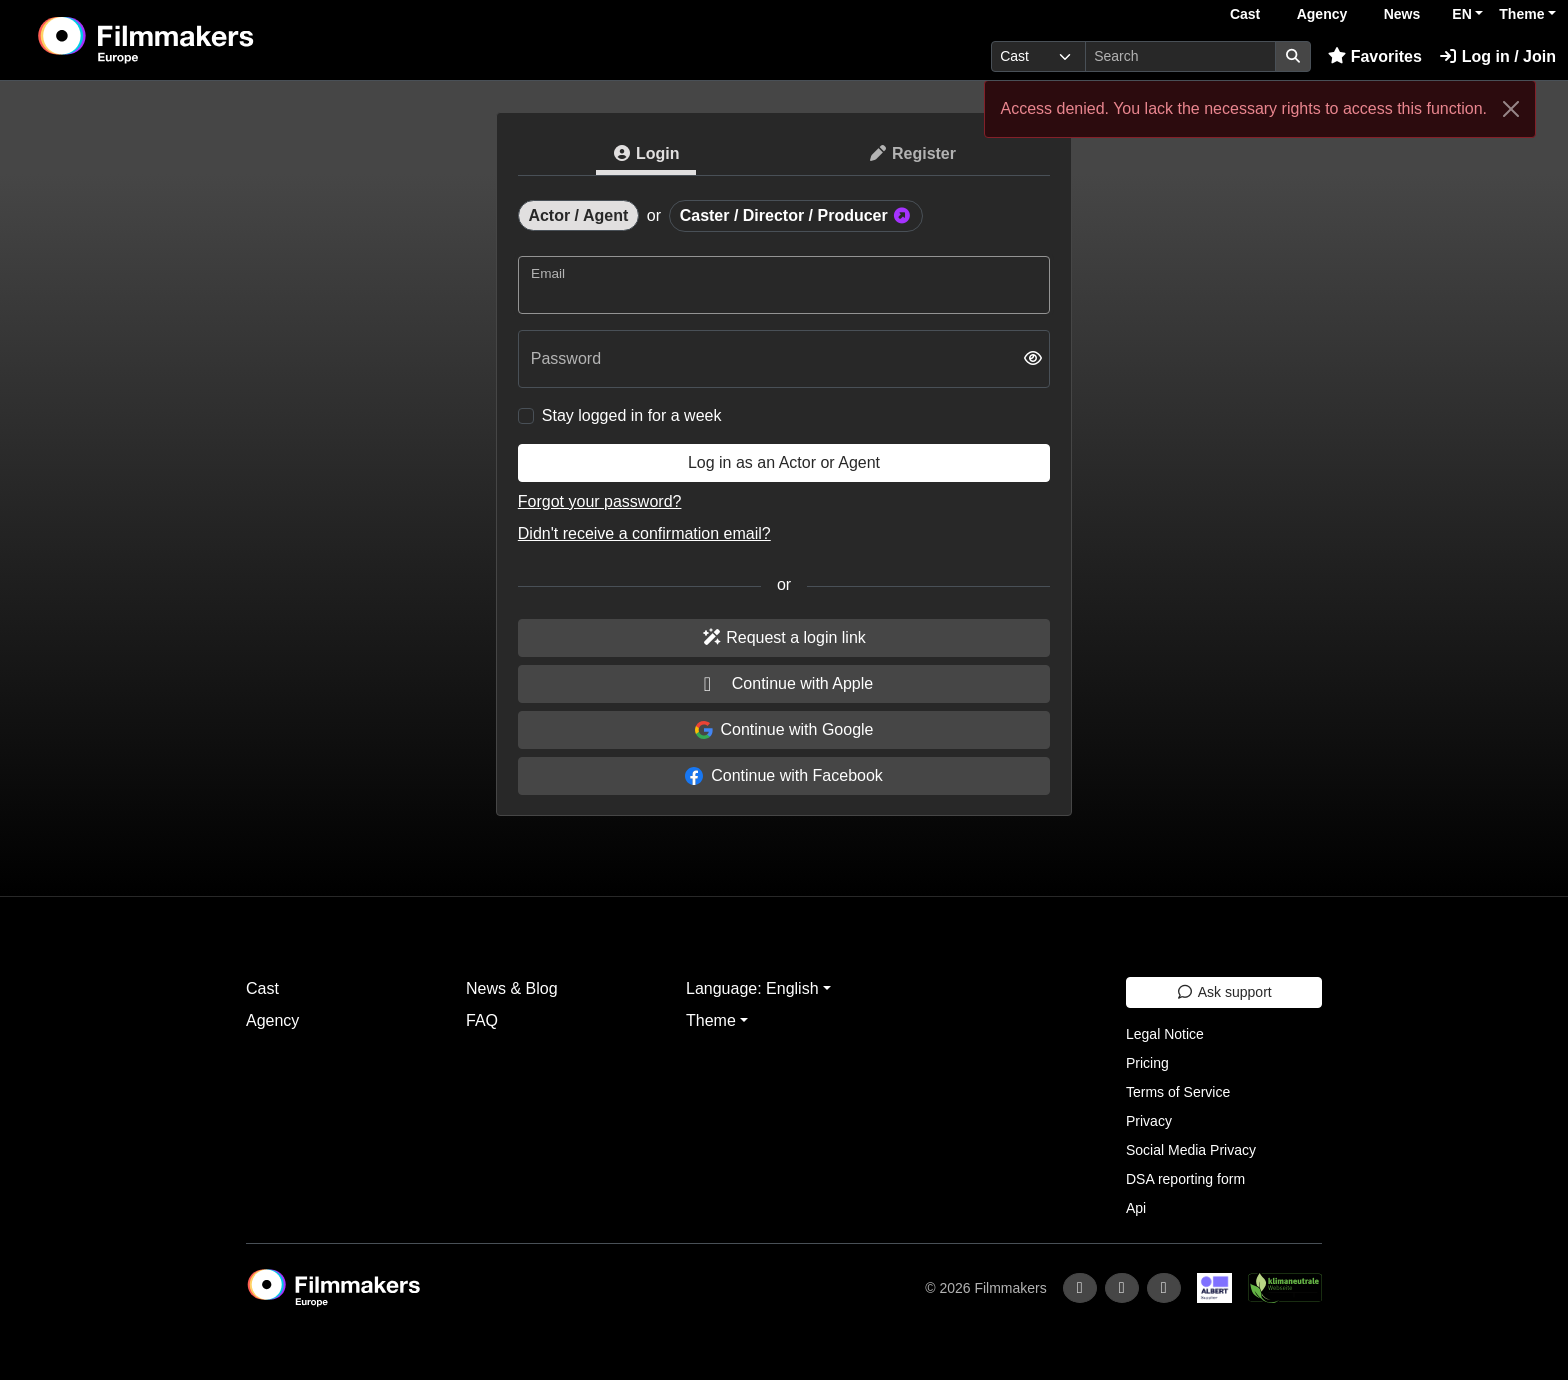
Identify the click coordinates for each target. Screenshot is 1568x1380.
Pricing (1147, 1063)
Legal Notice (1165, 1034)
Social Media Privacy (1191, 1150)
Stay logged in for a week (632, 415)
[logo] (196, 40)
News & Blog (512, 988)
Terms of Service (1178, 1092)
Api (1136, 1208)
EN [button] (1461, 14)
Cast (1245, 14)
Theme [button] (1521, 14)
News (1402, 14)
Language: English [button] (752, 988)
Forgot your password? (600, 501)
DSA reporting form (1185, 1179)
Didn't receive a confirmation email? (644, 533)
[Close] (1511, 109)
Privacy (1149, 1121)
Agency (1322, 14)
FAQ (482, 1020)
